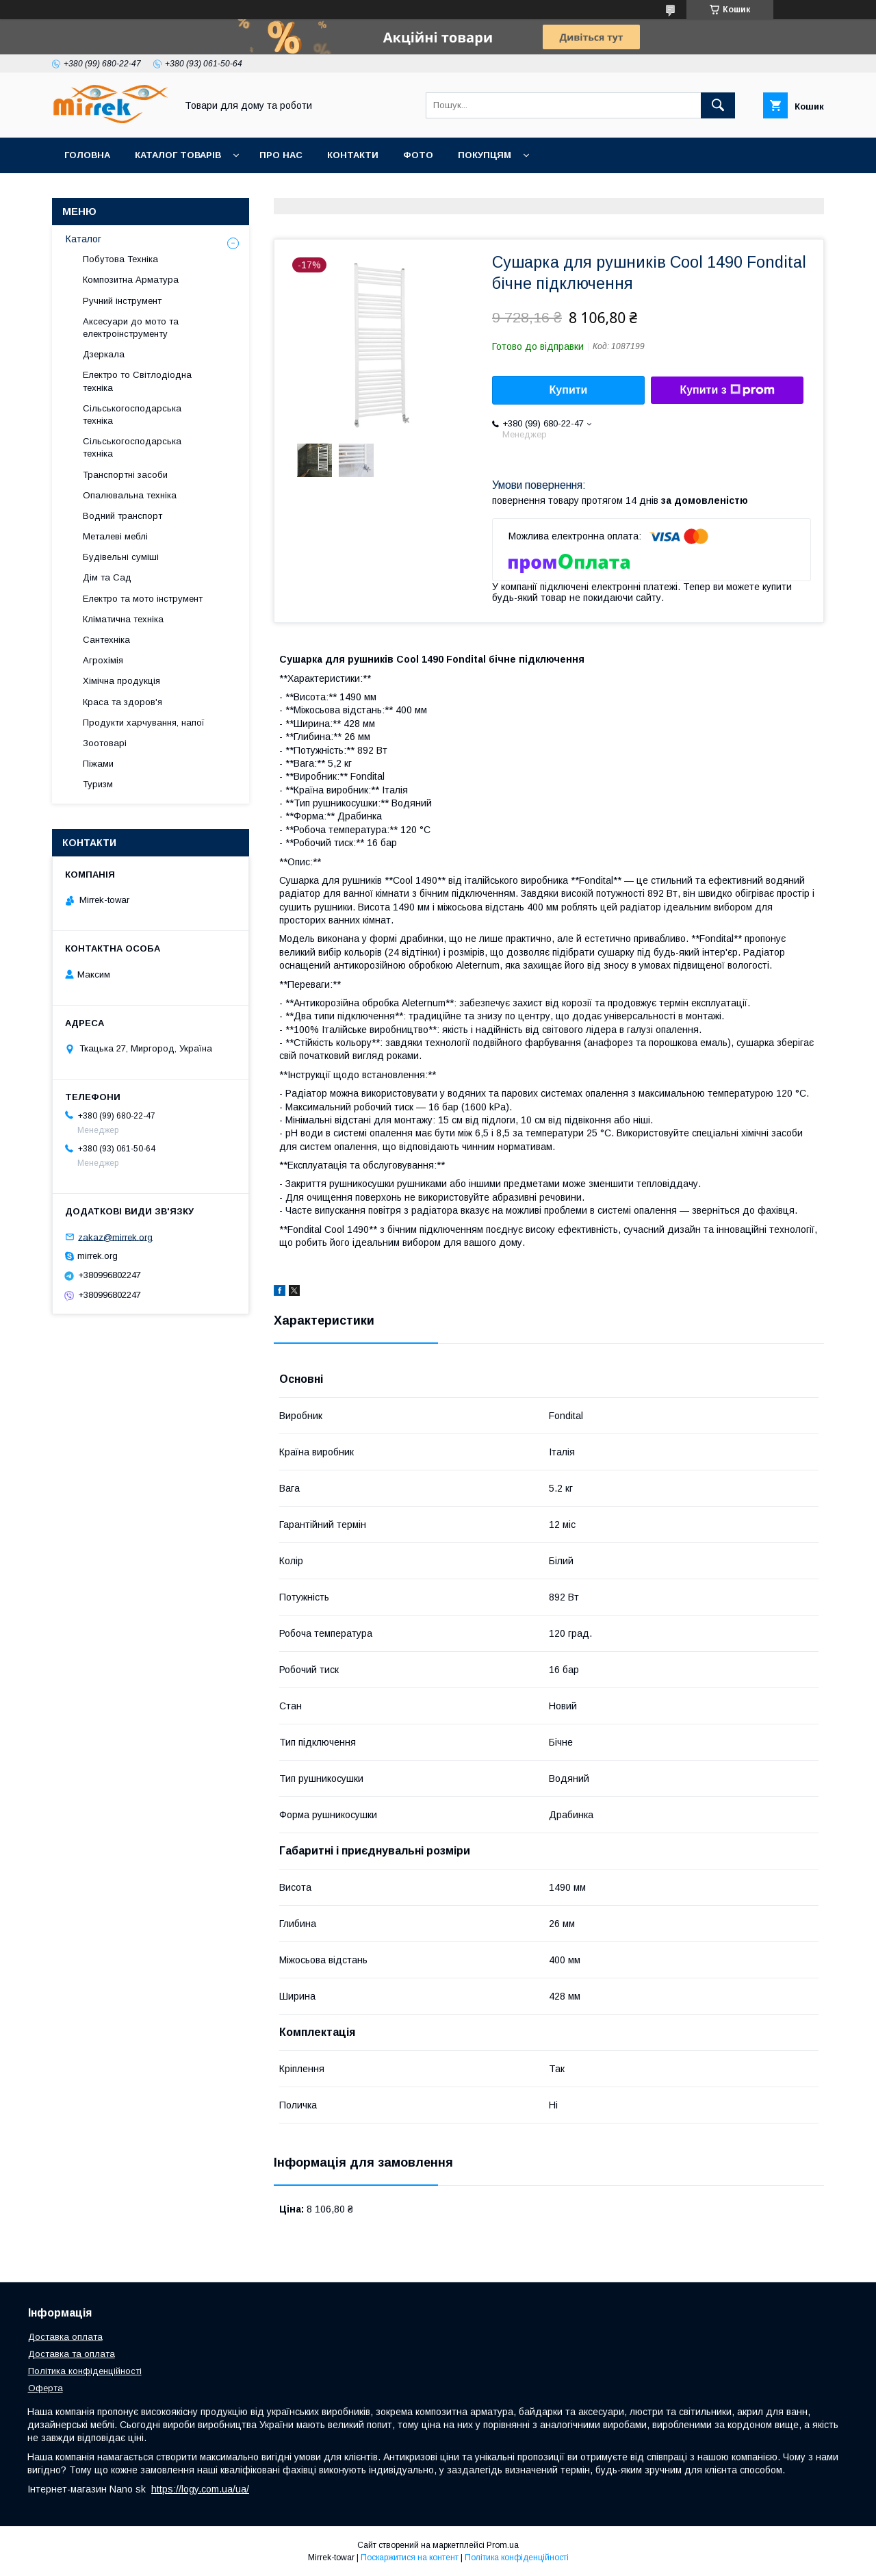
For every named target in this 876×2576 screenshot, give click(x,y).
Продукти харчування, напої (144, 722)
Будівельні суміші (121, 557)
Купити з (727, 390)
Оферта (45, 2388)
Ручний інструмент (122, 301)
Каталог (83, 238)
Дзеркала (104, 354)
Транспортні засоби (125, 475)
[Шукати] (718, 105)
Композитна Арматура (131, 280)
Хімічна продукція (121, 681)
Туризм (98, 784)
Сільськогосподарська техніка (132, 414)
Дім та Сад (107, 577)
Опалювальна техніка (130, 495)
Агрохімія (103, 660)
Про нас (280, 155)
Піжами (98, 763)
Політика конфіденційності (85, 2371)
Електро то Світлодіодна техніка (137, 381)
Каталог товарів (178, 155)
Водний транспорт (122, 516)
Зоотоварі (105, 743)
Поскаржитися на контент (410, 2557)
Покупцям (484, 155)
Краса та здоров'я (122, 702)
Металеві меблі (115, 536)
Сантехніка (106, 640)
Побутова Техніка (120, 259)
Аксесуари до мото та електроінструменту (131, 327)
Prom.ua (503, 2545)
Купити (569, 390)
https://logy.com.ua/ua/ (200, 2489)
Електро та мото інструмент (143, 599)
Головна (87, 155)
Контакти (352, 155)
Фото (418, 155)
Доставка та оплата (71, 2354)
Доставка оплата (65, 2337)
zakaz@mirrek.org (115, 1237)
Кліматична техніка (123, 619)
